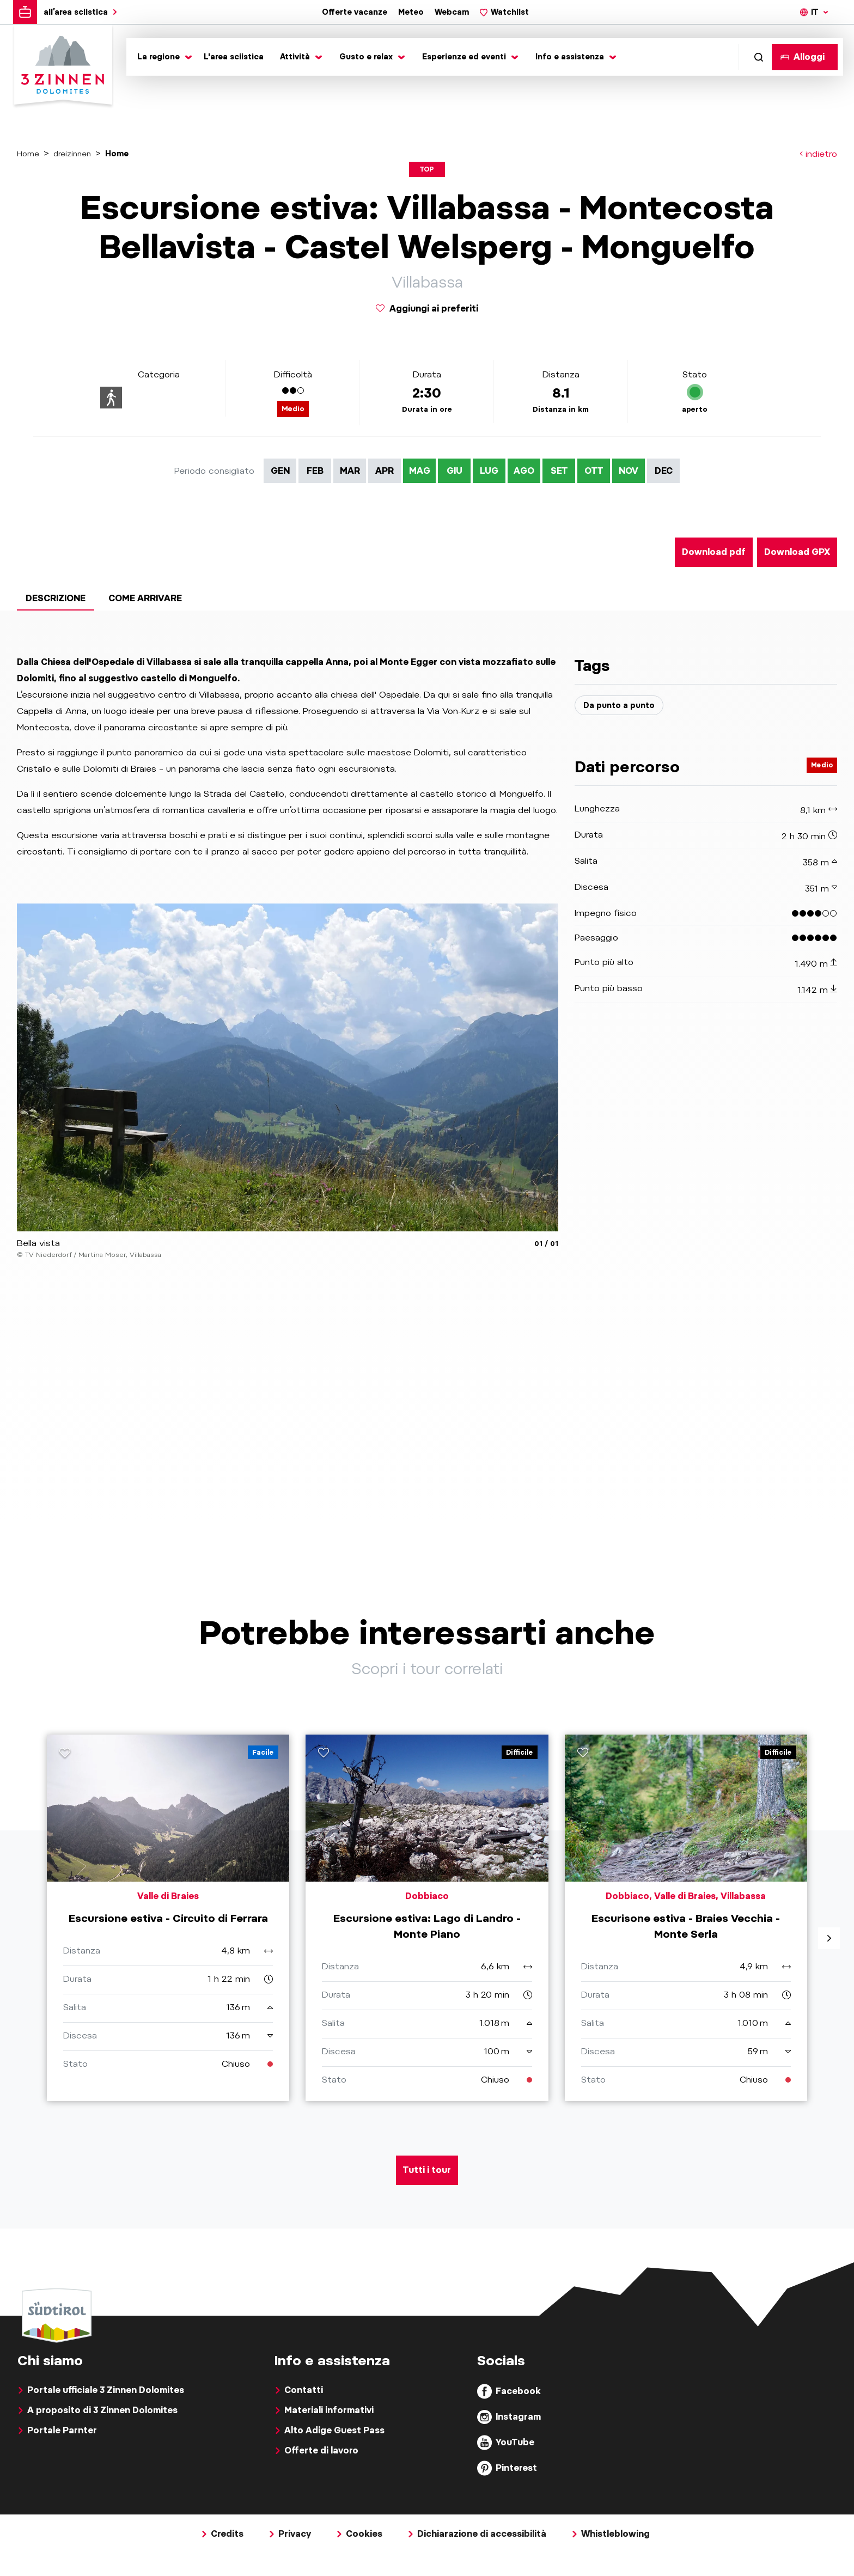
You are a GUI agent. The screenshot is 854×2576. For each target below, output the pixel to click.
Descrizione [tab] (56, 598)
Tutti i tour (427, 2205)
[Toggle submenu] (162, 57)
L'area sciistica (234, 56)
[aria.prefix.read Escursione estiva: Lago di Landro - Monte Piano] (427, 1935)
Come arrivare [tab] (145, 598)
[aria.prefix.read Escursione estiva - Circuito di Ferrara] (168, 1935)
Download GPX (797, 552)
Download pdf (714, 552)
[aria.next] (829, 1956)
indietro (818, 154)
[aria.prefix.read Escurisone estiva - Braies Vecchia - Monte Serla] (686, 1935)
